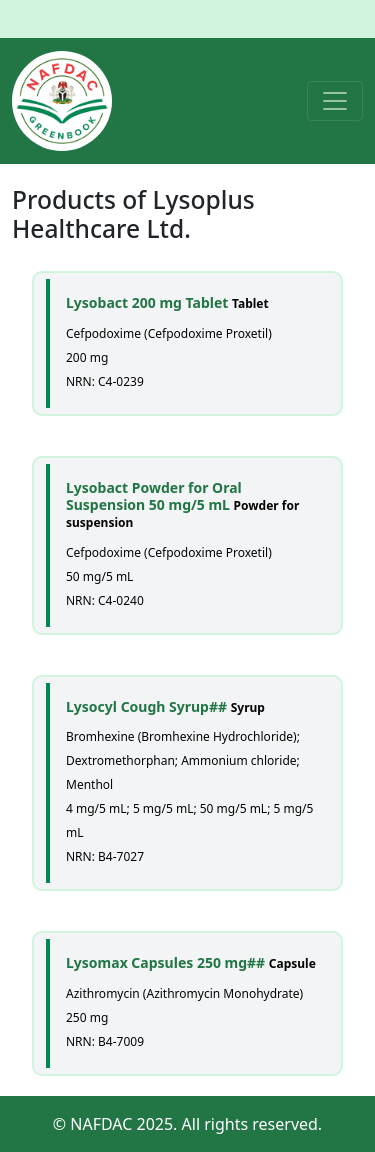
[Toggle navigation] (335, 101)
